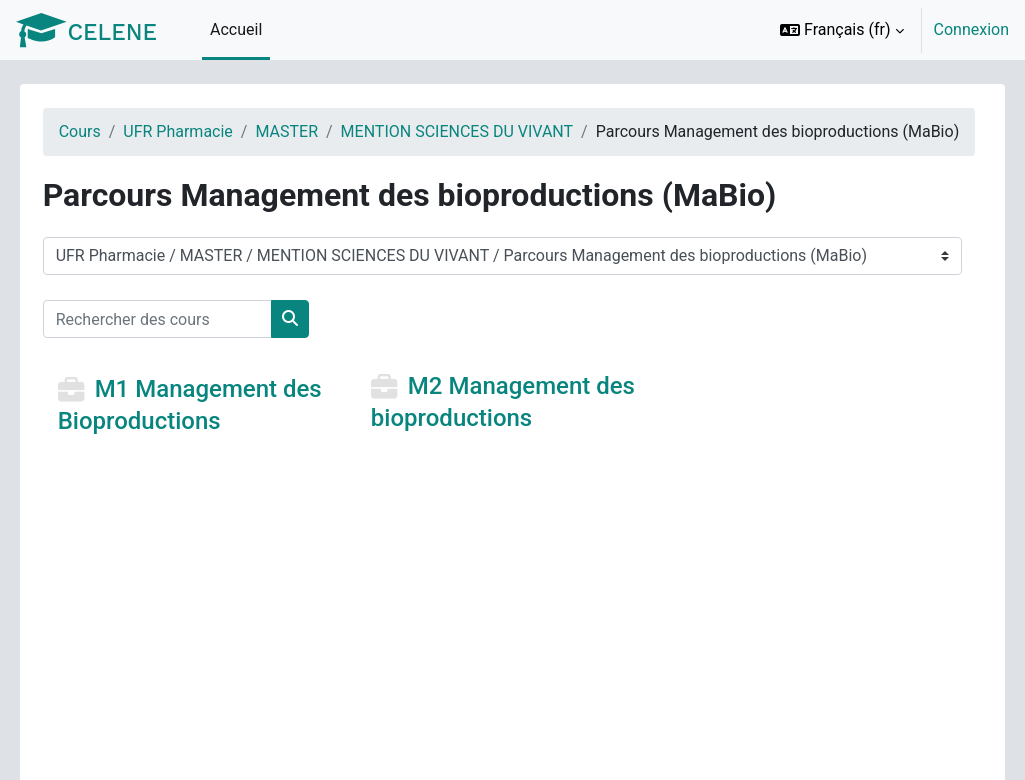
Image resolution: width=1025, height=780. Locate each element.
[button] (842, 30)
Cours (108, 131)
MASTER (315, 131)
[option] (888, 30)
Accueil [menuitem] (236, 29)
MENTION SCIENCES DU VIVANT (485, 131)
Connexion (971, 29)
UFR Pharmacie (207, 131)
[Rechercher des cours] (185, 343)
